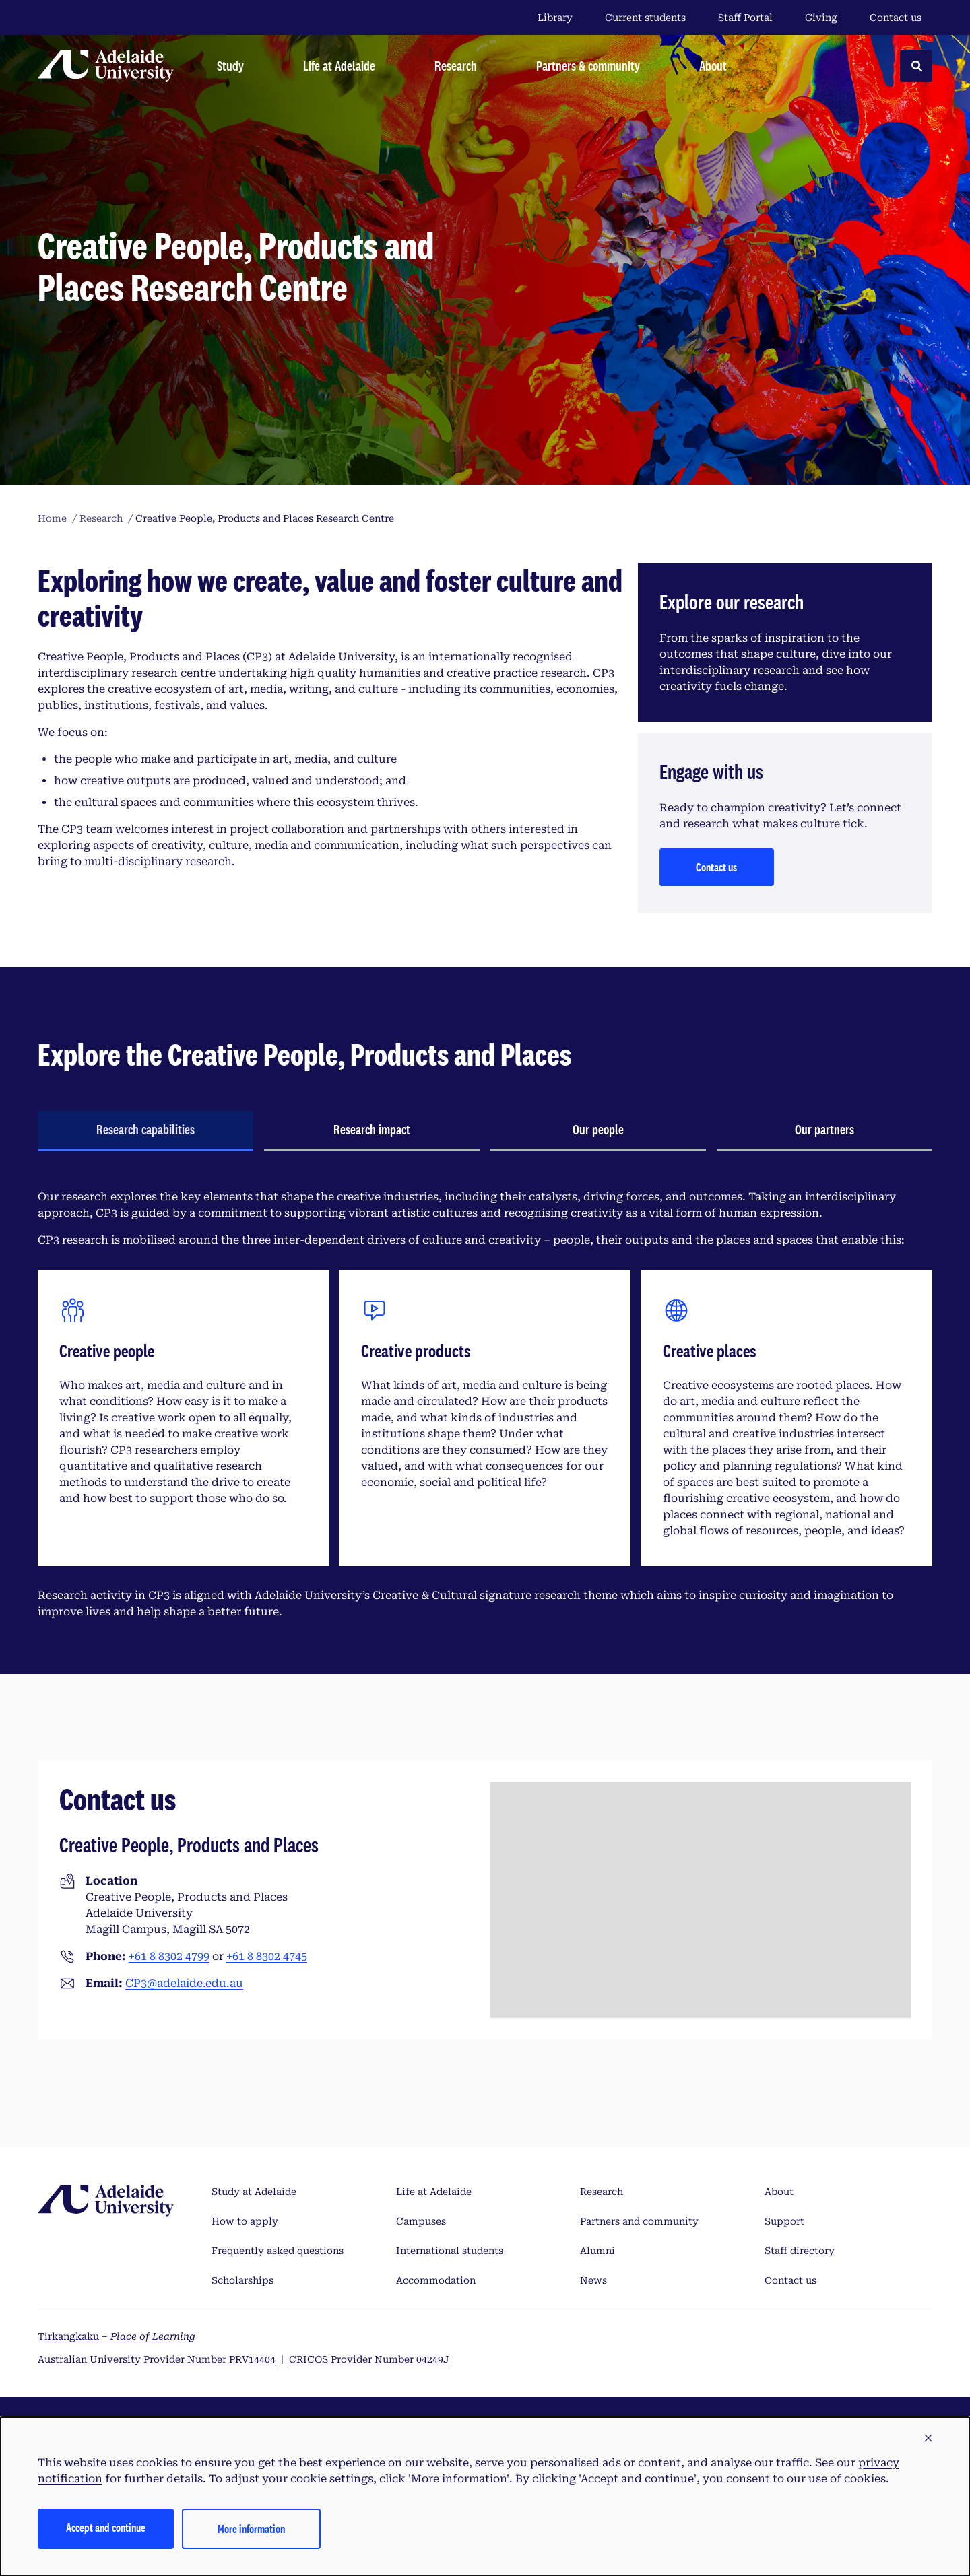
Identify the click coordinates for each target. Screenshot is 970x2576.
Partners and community (639, 2221)
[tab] (145, 1131)
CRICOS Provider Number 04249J (369, 2359)
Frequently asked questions (278, 2250)
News (593, 2280)
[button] (928, 2439)
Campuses (421, 2221)
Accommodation (436, 2280)
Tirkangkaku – (116, 2336)
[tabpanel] (485, 1404)
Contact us (896, 17)
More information (251, 2528)
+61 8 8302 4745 (266, 1956)
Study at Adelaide (254, 2191)
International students (449, 2250)
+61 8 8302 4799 (169, 1956)
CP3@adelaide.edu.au (184, 1983)
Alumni (597, 2250)
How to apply (245, 2221)
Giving (821, 17)
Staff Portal (745, 17)
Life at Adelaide (434, 2191)
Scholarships (242, 2280)
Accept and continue (106, 2527)
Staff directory (800, 2250)
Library (555, 17)
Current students (645, 17)
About (779, 2191)
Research (601, 2191)
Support (784, 2221)
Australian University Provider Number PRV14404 (157, 2359)
